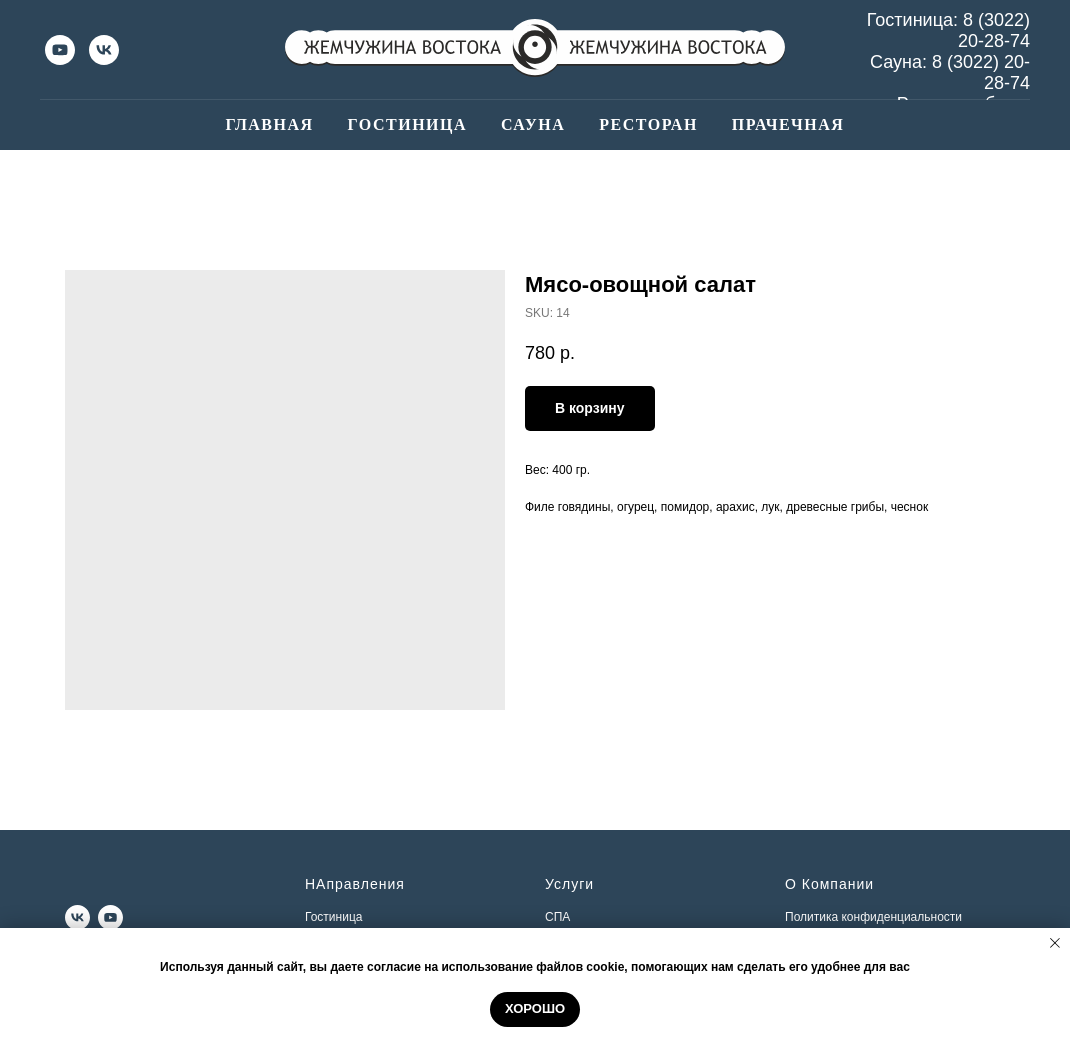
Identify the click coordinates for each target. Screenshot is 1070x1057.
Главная (270, 124)
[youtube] (60, 50)
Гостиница (407, 124)
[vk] (104, 50)
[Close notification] (1055, 943)
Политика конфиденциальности (873, 917)
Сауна (533, 124)
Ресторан (648, 124)
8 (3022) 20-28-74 (994, 30)
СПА (557, 917)
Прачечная (788, 124)
